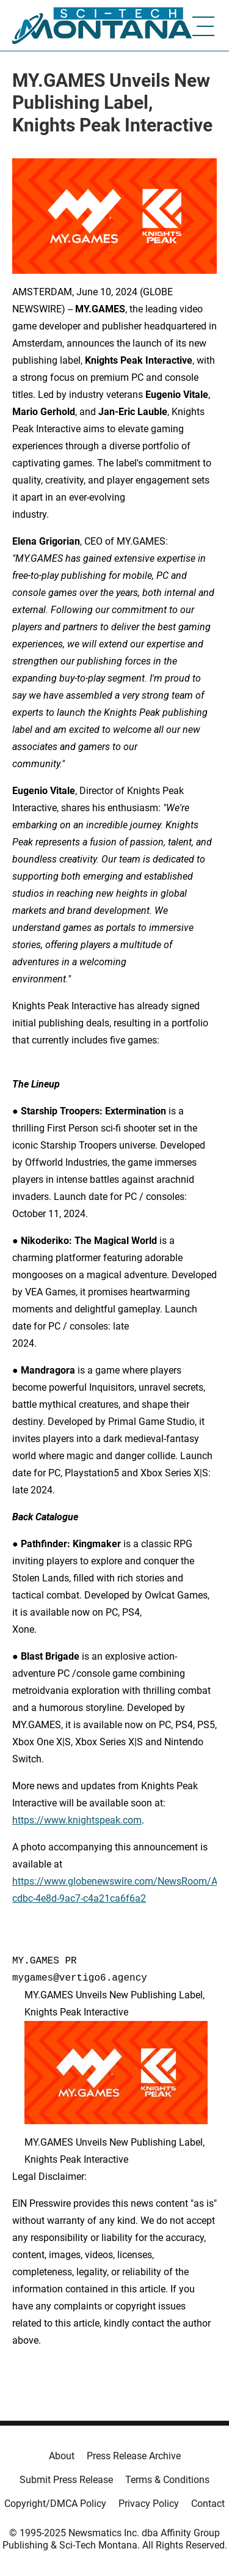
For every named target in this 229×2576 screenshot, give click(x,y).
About (62, 2456)
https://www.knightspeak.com (77, 1820)
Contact (208, 2503)
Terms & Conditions (167, 2480)
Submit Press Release (66, 2480)
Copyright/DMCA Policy (55, 2503)
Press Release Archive (134, 2456)
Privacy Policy (148, 2503)
